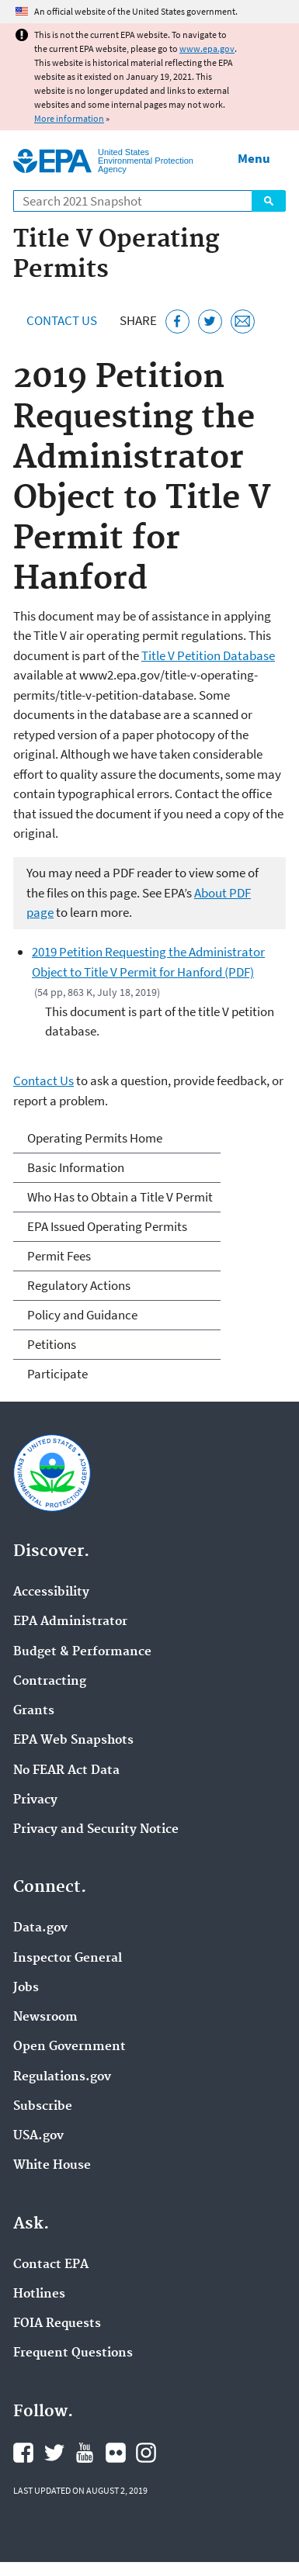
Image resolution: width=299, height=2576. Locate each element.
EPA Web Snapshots (73, 1741)
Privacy (35, 1800)
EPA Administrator (70, 1622)
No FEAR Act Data (66, 1771)
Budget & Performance (82, 1652)
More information (69, 118)
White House (52, 2166)
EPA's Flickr (116, 2453)
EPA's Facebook (23, 2453)
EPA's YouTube (85, 2453)
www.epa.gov (207, 48)
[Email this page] (243, 321)
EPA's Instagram (146, 2453)
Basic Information (75, 1167)
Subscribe (42, 2107)
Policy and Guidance (82, 1314)
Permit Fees (59, 1255)
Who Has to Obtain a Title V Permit (120, 1196)
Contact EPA (51, 2265)
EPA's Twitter (54, 2453)
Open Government (69, 2047)
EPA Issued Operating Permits (107, 1226)
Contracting (49, 1682)
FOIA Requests (57, 2324)
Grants (33, 1711)
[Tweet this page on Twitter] (210, 321)
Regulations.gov (62, 2077)
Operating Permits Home (94, 1137)
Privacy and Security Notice (96, 1830)
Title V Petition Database (208, 655)
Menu (254, 158)
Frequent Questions (73, 2353)
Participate (57, 1373)
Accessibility (51, 1592)
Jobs (26, 1988)
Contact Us (61, 320)
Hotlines (39, 2294)
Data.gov (40, 1928)
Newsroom (45, 2017)
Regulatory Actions (78, 1285)
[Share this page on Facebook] (177, 321)
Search (269, 201)
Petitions (51, 1344)
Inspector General (67, 1959)
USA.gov (38, 2136)
